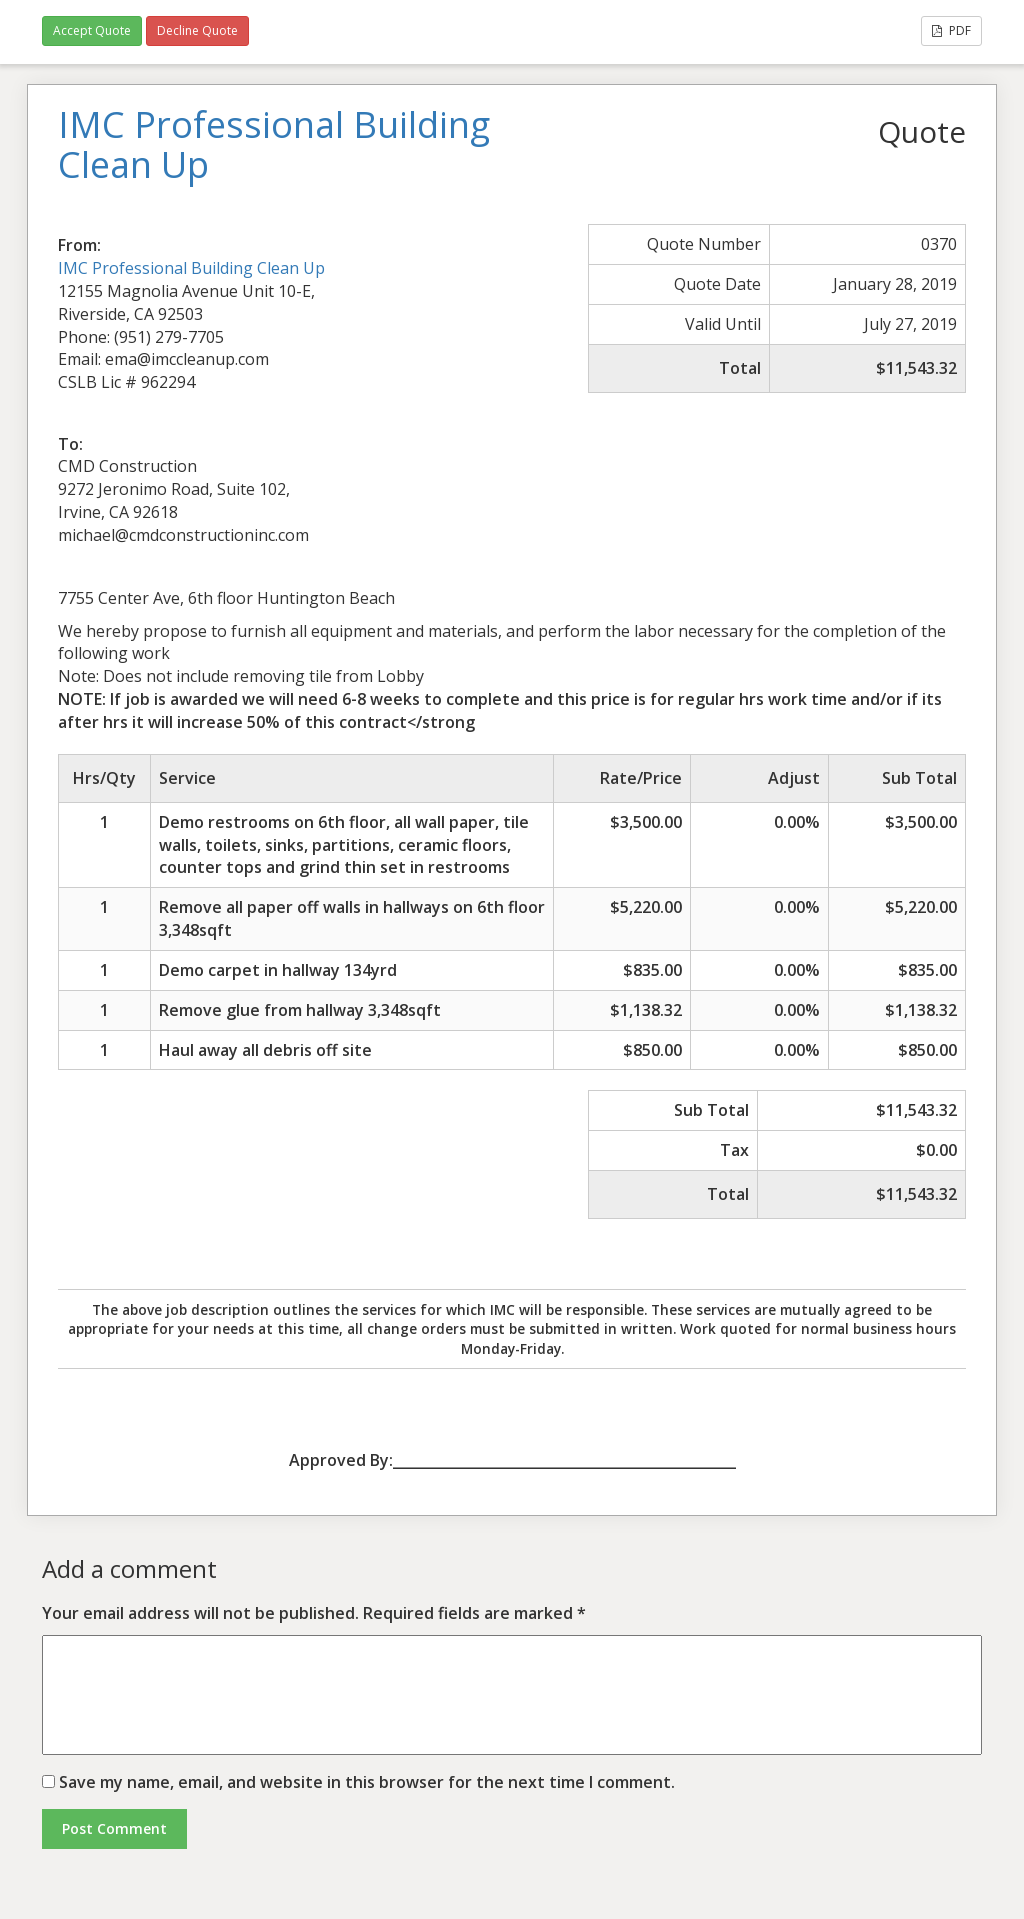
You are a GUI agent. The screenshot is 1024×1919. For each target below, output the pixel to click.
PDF (951, 30)
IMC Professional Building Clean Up (191, 268)
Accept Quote (92, 30)
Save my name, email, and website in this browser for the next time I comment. (367, 1782)
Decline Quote (197, 30)
